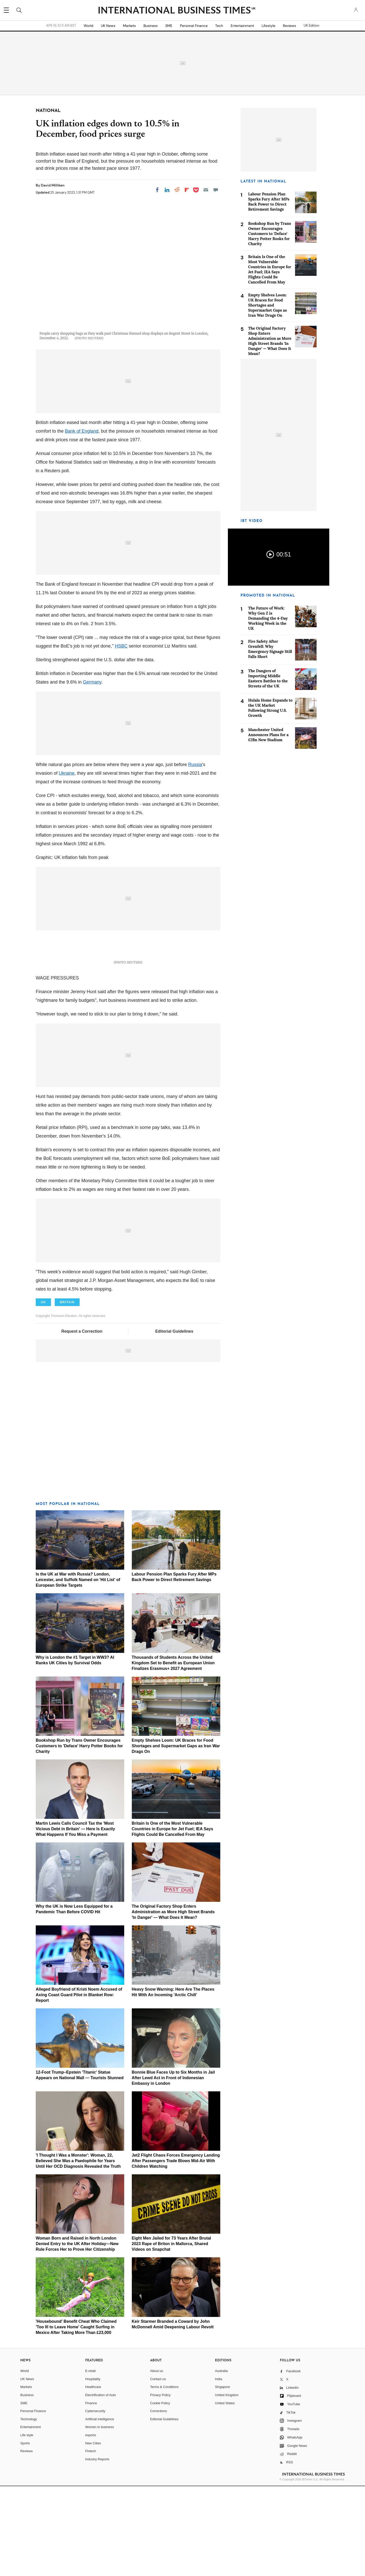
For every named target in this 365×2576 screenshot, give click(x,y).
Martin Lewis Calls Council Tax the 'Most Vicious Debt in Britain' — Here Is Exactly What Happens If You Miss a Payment (75, 1918)
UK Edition (311, 26)
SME (168, 25)
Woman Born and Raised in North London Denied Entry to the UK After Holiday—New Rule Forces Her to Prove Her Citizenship (77, 2333)
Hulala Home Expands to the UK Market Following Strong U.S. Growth (270, 708)
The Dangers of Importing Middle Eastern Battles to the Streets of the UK (268, 678)
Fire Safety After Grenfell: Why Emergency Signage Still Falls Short (270, 649)
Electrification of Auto (100, 2485)
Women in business (99, 2517)
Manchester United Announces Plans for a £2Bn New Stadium (268, 734)
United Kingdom (227, 2485)
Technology (28, 2509)
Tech (219, 25)
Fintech (90, 2541)
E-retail (90, 2461)
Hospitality (92, 2469)
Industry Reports (97, 2549)
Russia (195, 764)
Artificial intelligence (99, 2509)
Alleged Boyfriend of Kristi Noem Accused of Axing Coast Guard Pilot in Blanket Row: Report (79, 2084)
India (218, 2469)
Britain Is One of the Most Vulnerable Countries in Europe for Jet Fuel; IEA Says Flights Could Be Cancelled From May (172, 1918)
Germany (92, 682)
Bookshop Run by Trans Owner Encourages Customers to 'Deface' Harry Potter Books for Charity (79, 1835)
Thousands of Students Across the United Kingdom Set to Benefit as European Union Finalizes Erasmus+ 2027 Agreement (173, 1752)
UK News (108, 25)
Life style (26, 2525)
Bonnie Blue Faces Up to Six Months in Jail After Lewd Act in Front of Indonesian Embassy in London (173, 2167)
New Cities (93, 2533)
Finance (91, 2493)
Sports (25, 2533)
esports (90, 2525)
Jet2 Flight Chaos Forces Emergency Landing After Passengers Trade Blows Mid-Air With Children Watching (176, 2250)
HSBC (121, 646)
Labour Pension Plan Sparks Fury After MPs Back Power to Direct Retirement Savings (268, 202)
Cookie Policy (160, 2493)
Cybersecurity (95, 2501)
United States (225, 2493)
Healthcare (93, 2477)
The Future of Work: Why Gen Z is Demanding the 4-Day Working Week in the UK (268, 618)
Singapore (222, 2477)
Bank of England (81, 431)
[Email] (205, 189)
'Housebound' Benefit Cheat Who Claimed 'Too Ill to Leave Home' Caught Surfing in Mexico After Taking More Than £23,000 (76, 2417)
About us (156, 2461)
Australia (221, 2461)
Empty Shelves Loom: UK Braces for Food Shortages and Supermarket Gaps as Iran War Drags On (176, 1835)
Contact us (158, 2469)
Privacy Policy (160, 2485)
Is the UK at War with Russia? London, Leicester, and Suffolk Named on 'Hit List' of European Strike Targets (78, 1669)
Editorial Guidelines (174, 1421)
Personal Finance (194, 25)
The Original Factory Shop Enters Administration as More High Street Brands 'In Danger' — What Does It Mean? (173, 2001)
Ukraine (67, 773)
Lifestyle (268, 25)
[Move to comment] (215, 189)
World (88, 25)
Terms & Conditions (164, 2477)
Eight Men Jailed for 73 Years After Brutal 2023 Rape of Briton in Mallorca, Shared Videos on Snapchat (171, 2333)
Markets (129, 25)
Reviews (289, 25)
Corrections (158, 2501)
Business (150, 25)
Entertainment (242, 25)
